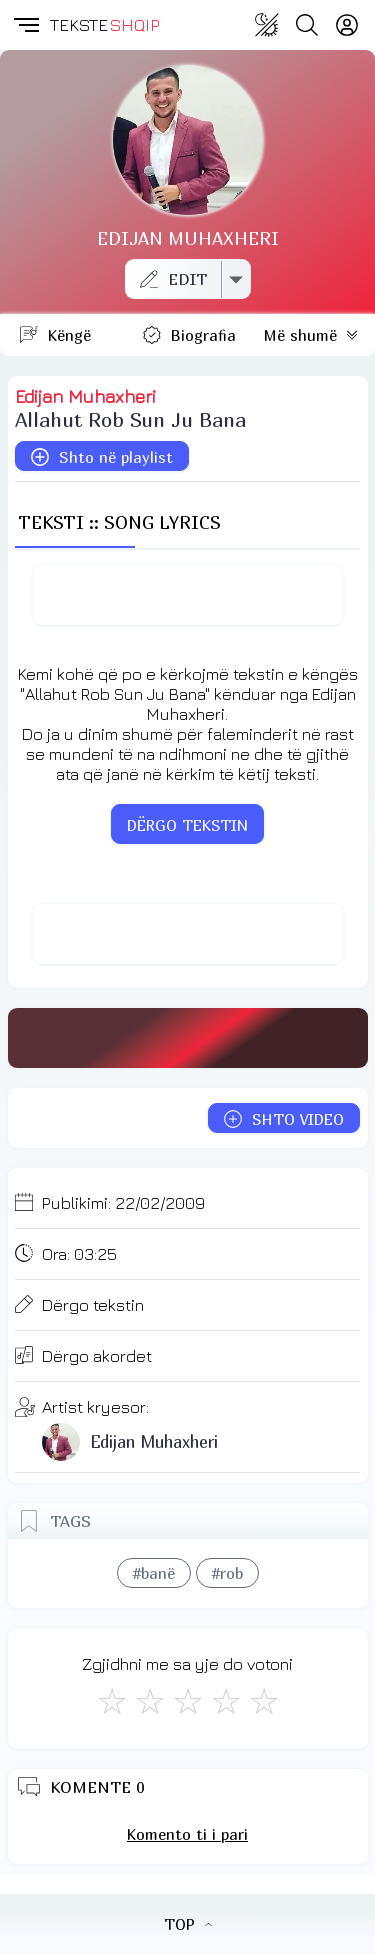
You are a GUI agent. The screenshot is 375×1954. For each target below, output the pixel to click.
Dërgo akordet (97, 1356)
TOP (188, 1924)
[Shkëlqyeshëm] (264, 1701)
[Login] (347, 25)
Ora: (79, 1254)
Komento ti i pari (187, 1834)
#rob (227, 1573)
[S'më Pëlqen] (112, 1701)
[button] (25, 25)
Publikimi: (123, 1203)
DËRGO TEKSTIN (187, 825)
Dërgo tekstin (93, 1305)
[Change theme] (267, 25)
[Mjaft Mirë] (226, 1701)
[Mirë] (188, 1701)
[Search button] (307, 25)
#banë (154, 1573)
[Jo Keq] (150, 1701)
